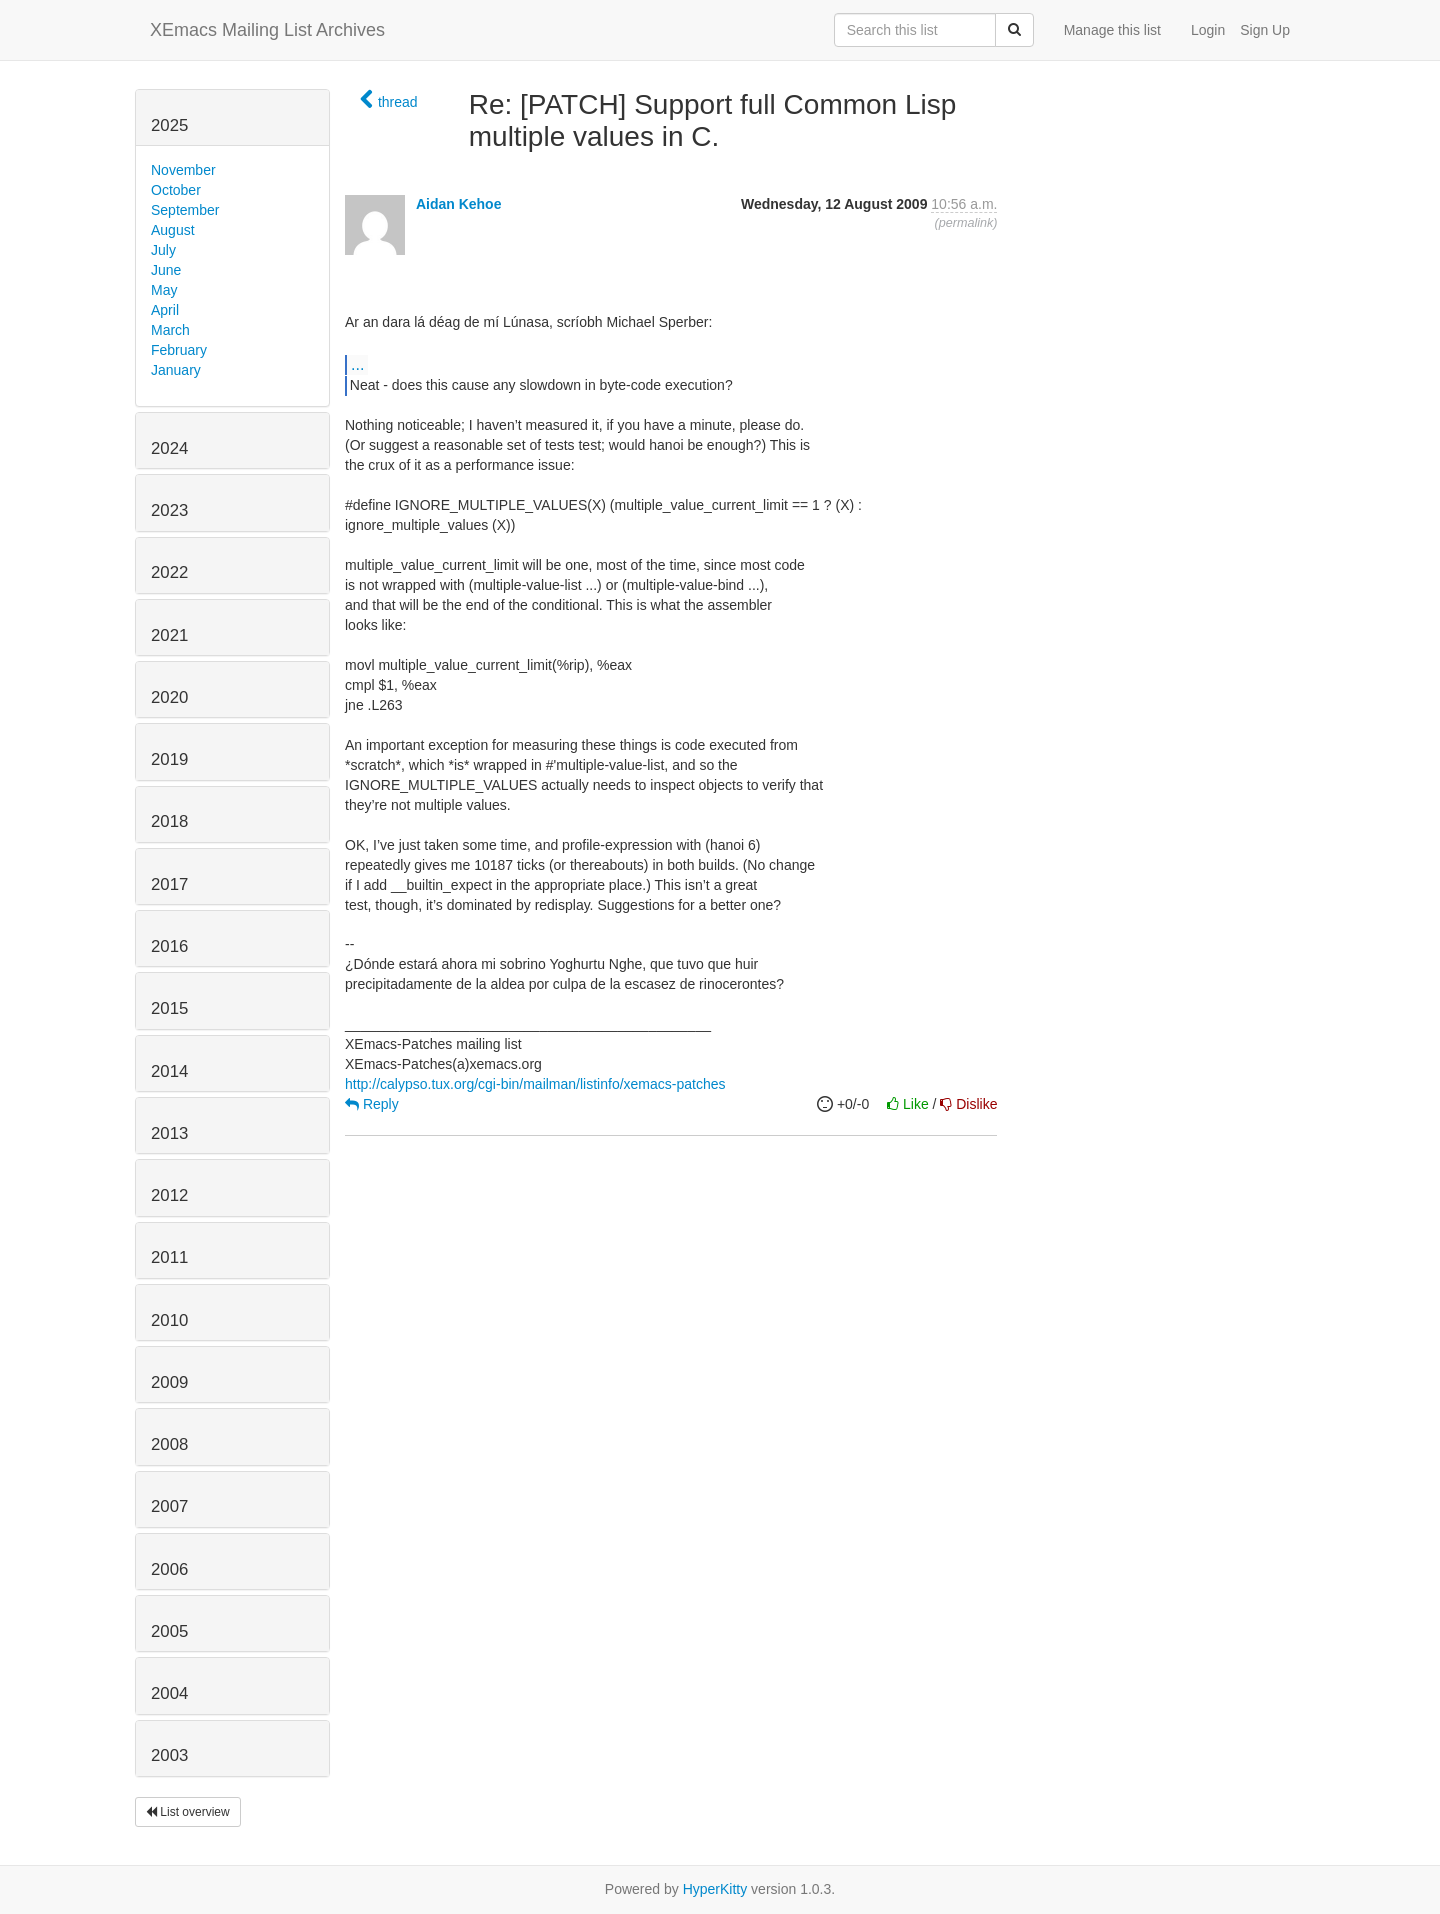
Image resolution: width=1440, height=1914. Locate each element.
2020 (169, 697)
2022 (169, 572)
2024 (169, 448)
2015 (169, 1008)
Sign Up (1265, 30)
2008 (169, 1444)
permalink (966, 223)
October (176, 190)
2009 (169, 1382)
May (164, 290)
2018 (169, 821)
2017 (169, 884)
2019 (169, 759)
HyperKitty (715, 1889)
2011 (169, 1257)
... (357, 364)
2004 (169, 1693)
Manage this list (1112, 30)
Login (1208, 30)
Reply (372, 1104)
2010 (169, 1320)
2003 (169, 1755)
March (170, 330)
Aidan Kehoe (459, 204)
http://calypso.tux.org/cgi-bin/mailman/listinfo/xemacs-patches (535, 1084)
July (163, 250)
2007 (169, 1506)
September (185, 210)
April (165, 310)
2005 (169, 1631)
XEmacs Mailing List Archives (267, 30)
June (166, 270)
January (176, 370)
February (179, 350)
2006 (169, 1569)
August (173, 230)
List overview (188, 1812)
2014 (169, 1071)
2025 (169, 125)
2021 (169, 635)
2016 (169, 946)
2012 (169, 1195)
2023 (169, 510)
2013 (169, 1133)
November (183, 170)
